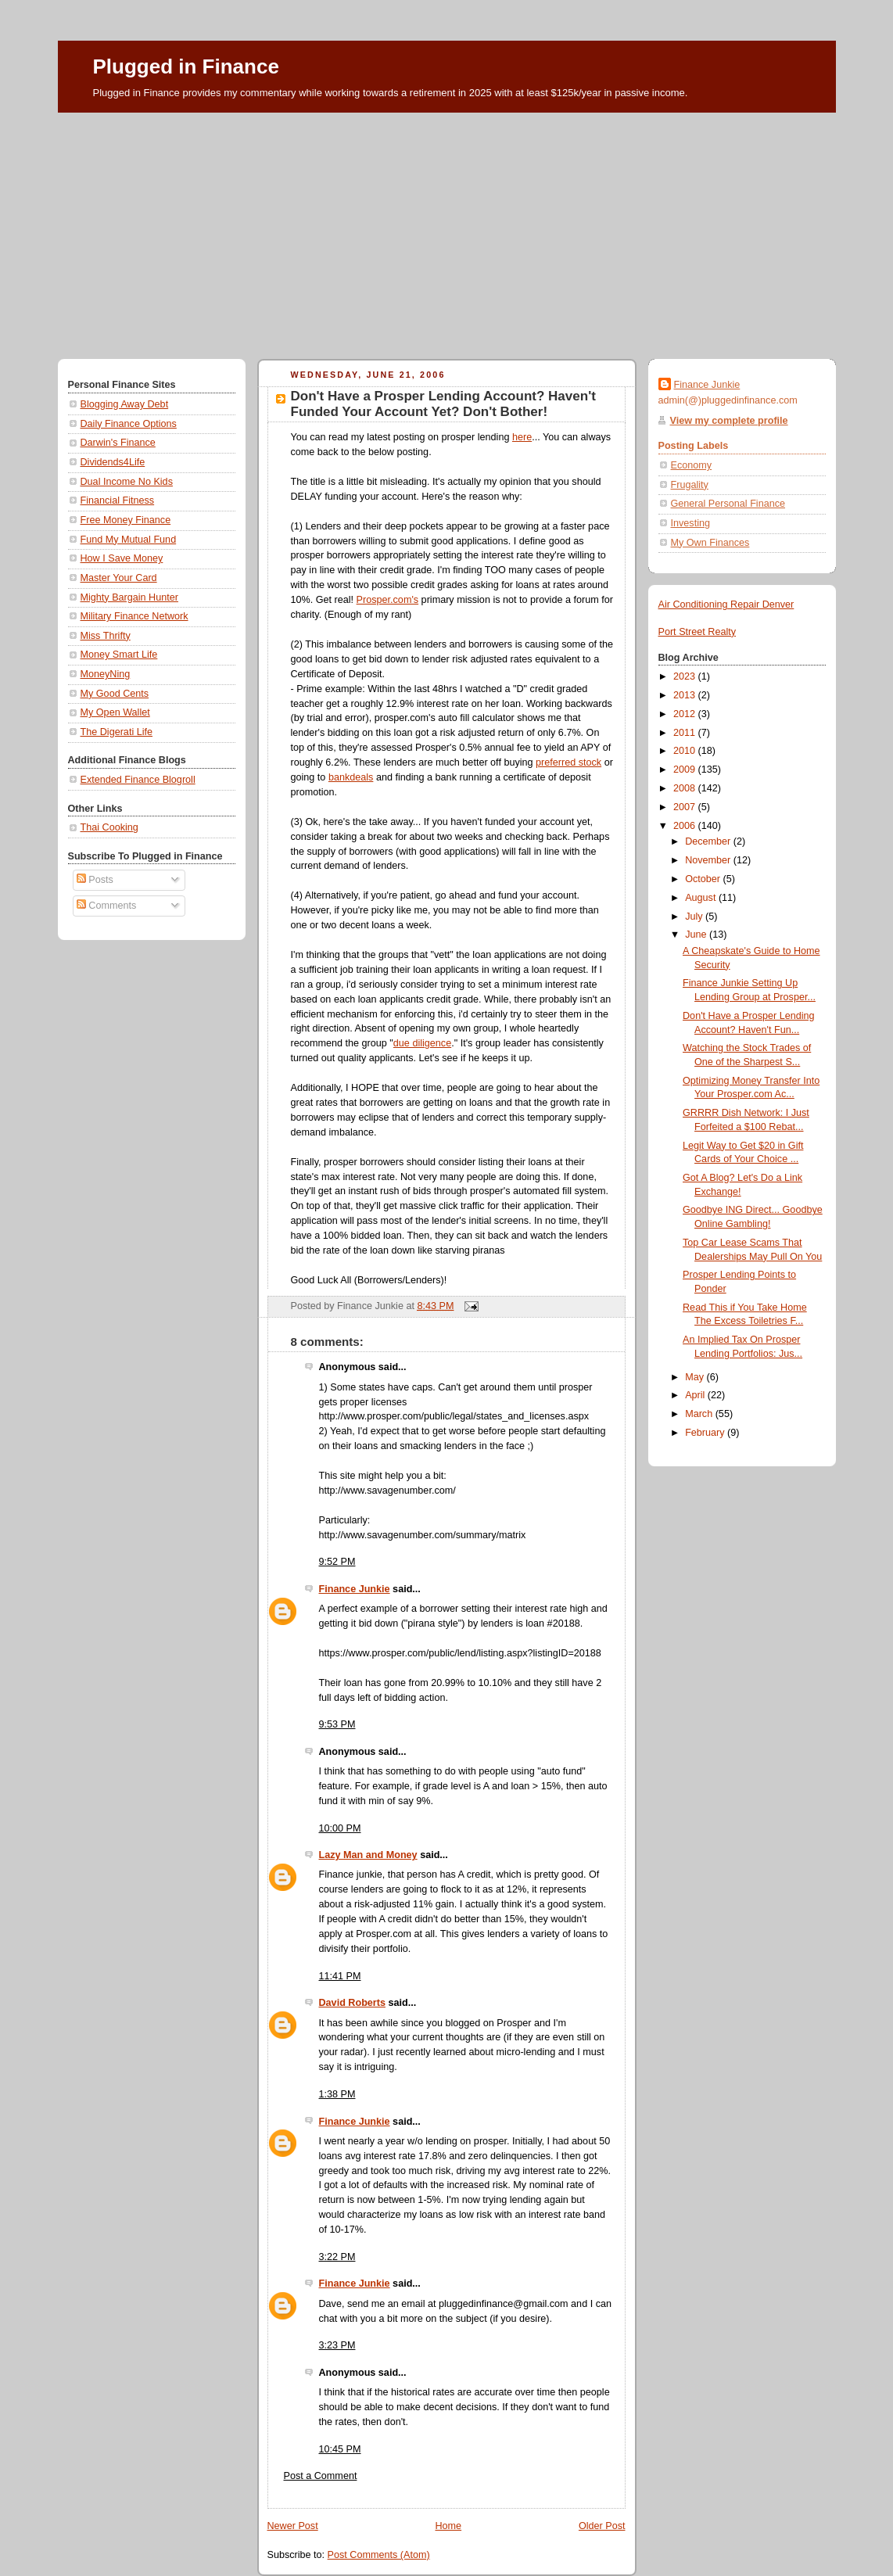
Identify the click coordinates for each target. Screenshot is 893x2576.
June (697, 934)
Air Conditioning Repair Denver (726, 604)
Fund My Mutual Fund (129, 539)
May (695, 1377)
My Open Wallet (115, 712)
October (704, 879)
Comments (106, 905)
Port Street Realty (697, 631)
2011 (685, 732)
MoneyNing (106, 674)
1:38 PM (337, 2094)
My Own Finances (710, 542)
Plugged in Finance (186, 66)
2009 (685, 769)
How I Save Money (122, 558)
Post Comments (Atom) (379, 2554)
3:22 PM (337, 2256)
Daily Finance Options (129, 423)
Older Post (602, 2525)
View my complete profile (729, 420)
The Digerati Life (117, 732)
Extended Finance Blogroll (138, 779)
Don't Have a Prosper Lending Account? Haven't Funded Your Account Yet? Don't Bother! (443, 404)
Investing (690, 523)
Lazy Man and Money (368, 1854)
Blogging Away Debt (125, 404)
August (702, 897)
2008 (685, 788)
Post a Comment (320, 2475)
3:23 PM (337, 2345)
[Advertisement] (447, 229)
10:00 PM (340, 1828)
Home (448, 2525)
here (522, 437)
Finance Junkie (354, 1589)
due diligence (422, 1043)
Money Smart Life (119, 654)
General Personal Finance (728, 503)
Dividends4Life (113, 462)
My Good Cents (115, 693)
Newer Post (292, 2525)
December (709, 841)
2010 (685, 750)
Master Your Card (119, 577)
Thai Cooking (109, 827)
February (706, 1432)
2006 (685, 825)
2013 (685, 695)
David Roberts (352, 2002)
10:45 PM (340, 2449)
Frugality (689, 484)
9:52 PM (337, 1561)
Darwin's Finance (118, 442)
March (700, 1413)
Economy (691, 465)
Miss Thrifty (106, 635)
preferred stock (568, 762)
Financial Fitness (118, 500)
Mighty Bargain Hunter (129, 597)
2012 (685, 714)
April (696, 1395)
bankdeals (351, 777)
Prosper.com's (388, 599)
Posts (95, 879)
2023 (685, 676)
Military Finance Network (134, 616)
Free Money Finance (126, 520)
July (695, 916)
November (709, 860)
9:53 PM (337, 1724)
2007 (685, 807)
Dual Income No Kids (127, 481)
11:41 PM (340, 1976)
